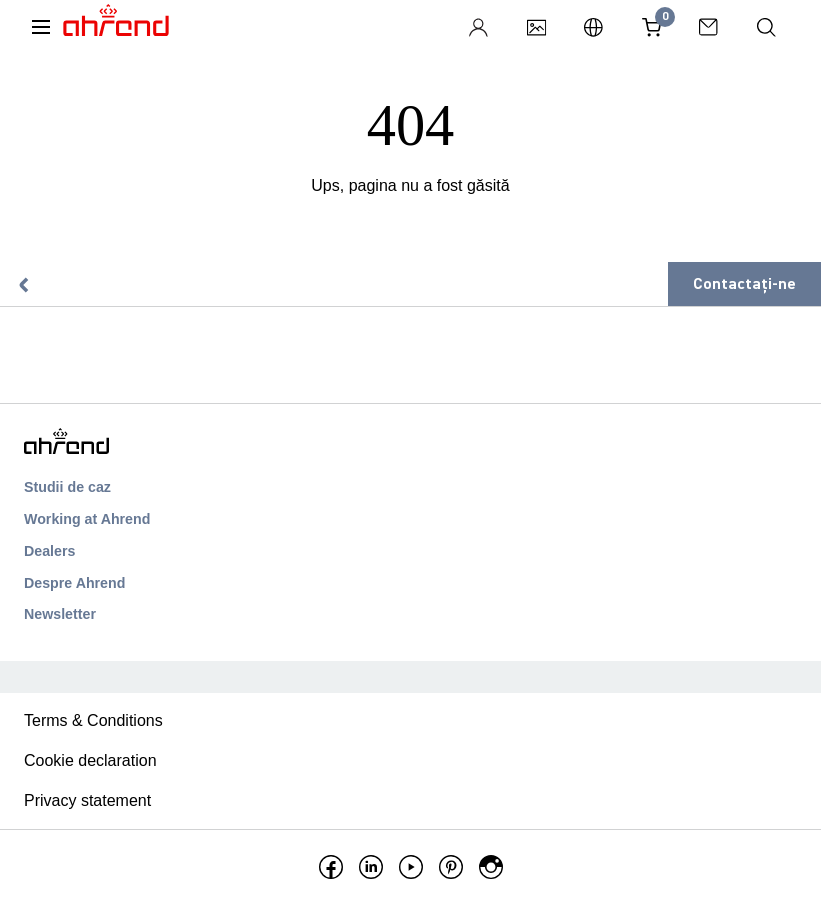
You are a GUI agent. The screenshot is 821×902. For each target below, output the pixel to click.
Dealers (49, 551)
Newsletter (60, 614)
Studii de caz (67, 487)
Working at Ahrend (87, 519)
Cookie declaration (90, 760)
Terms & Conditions (93, 720)
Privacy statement (87, 800)
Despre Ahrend (74, 583)
